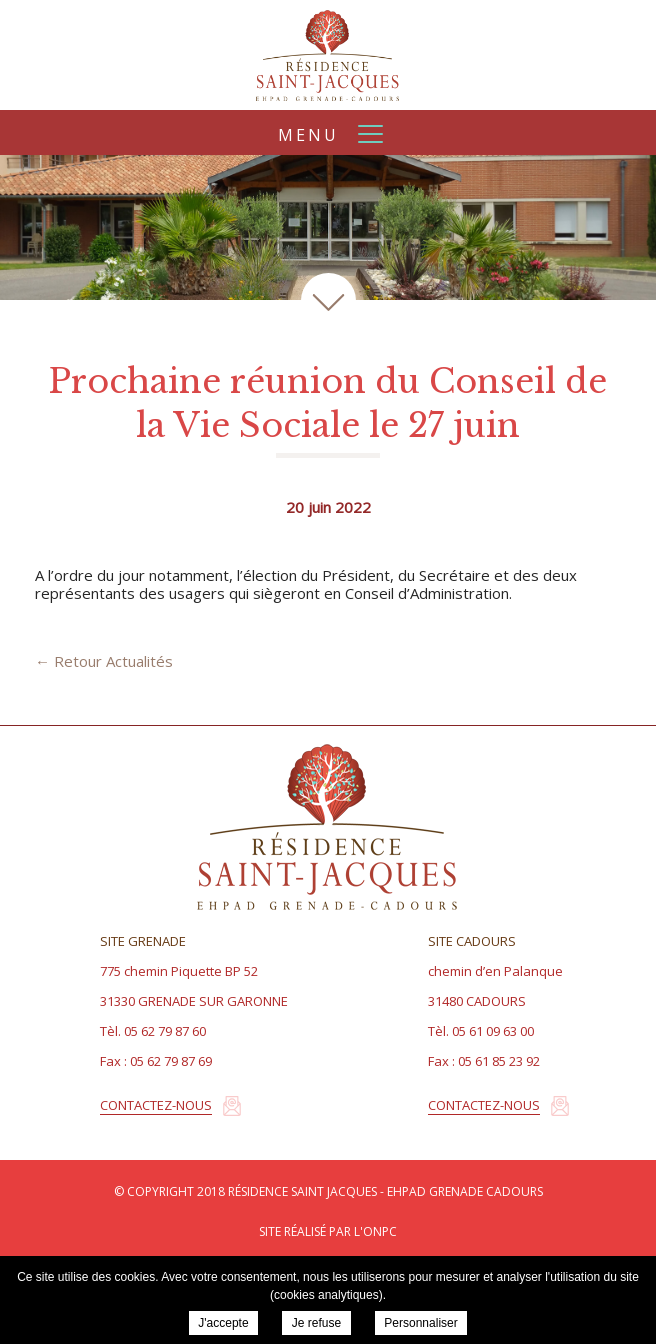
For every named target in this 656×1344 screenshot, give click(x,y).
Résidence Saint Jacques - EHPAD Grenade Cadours (328, 55)
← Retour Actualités (104, 661)
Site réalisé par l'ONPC (328, 1231)
